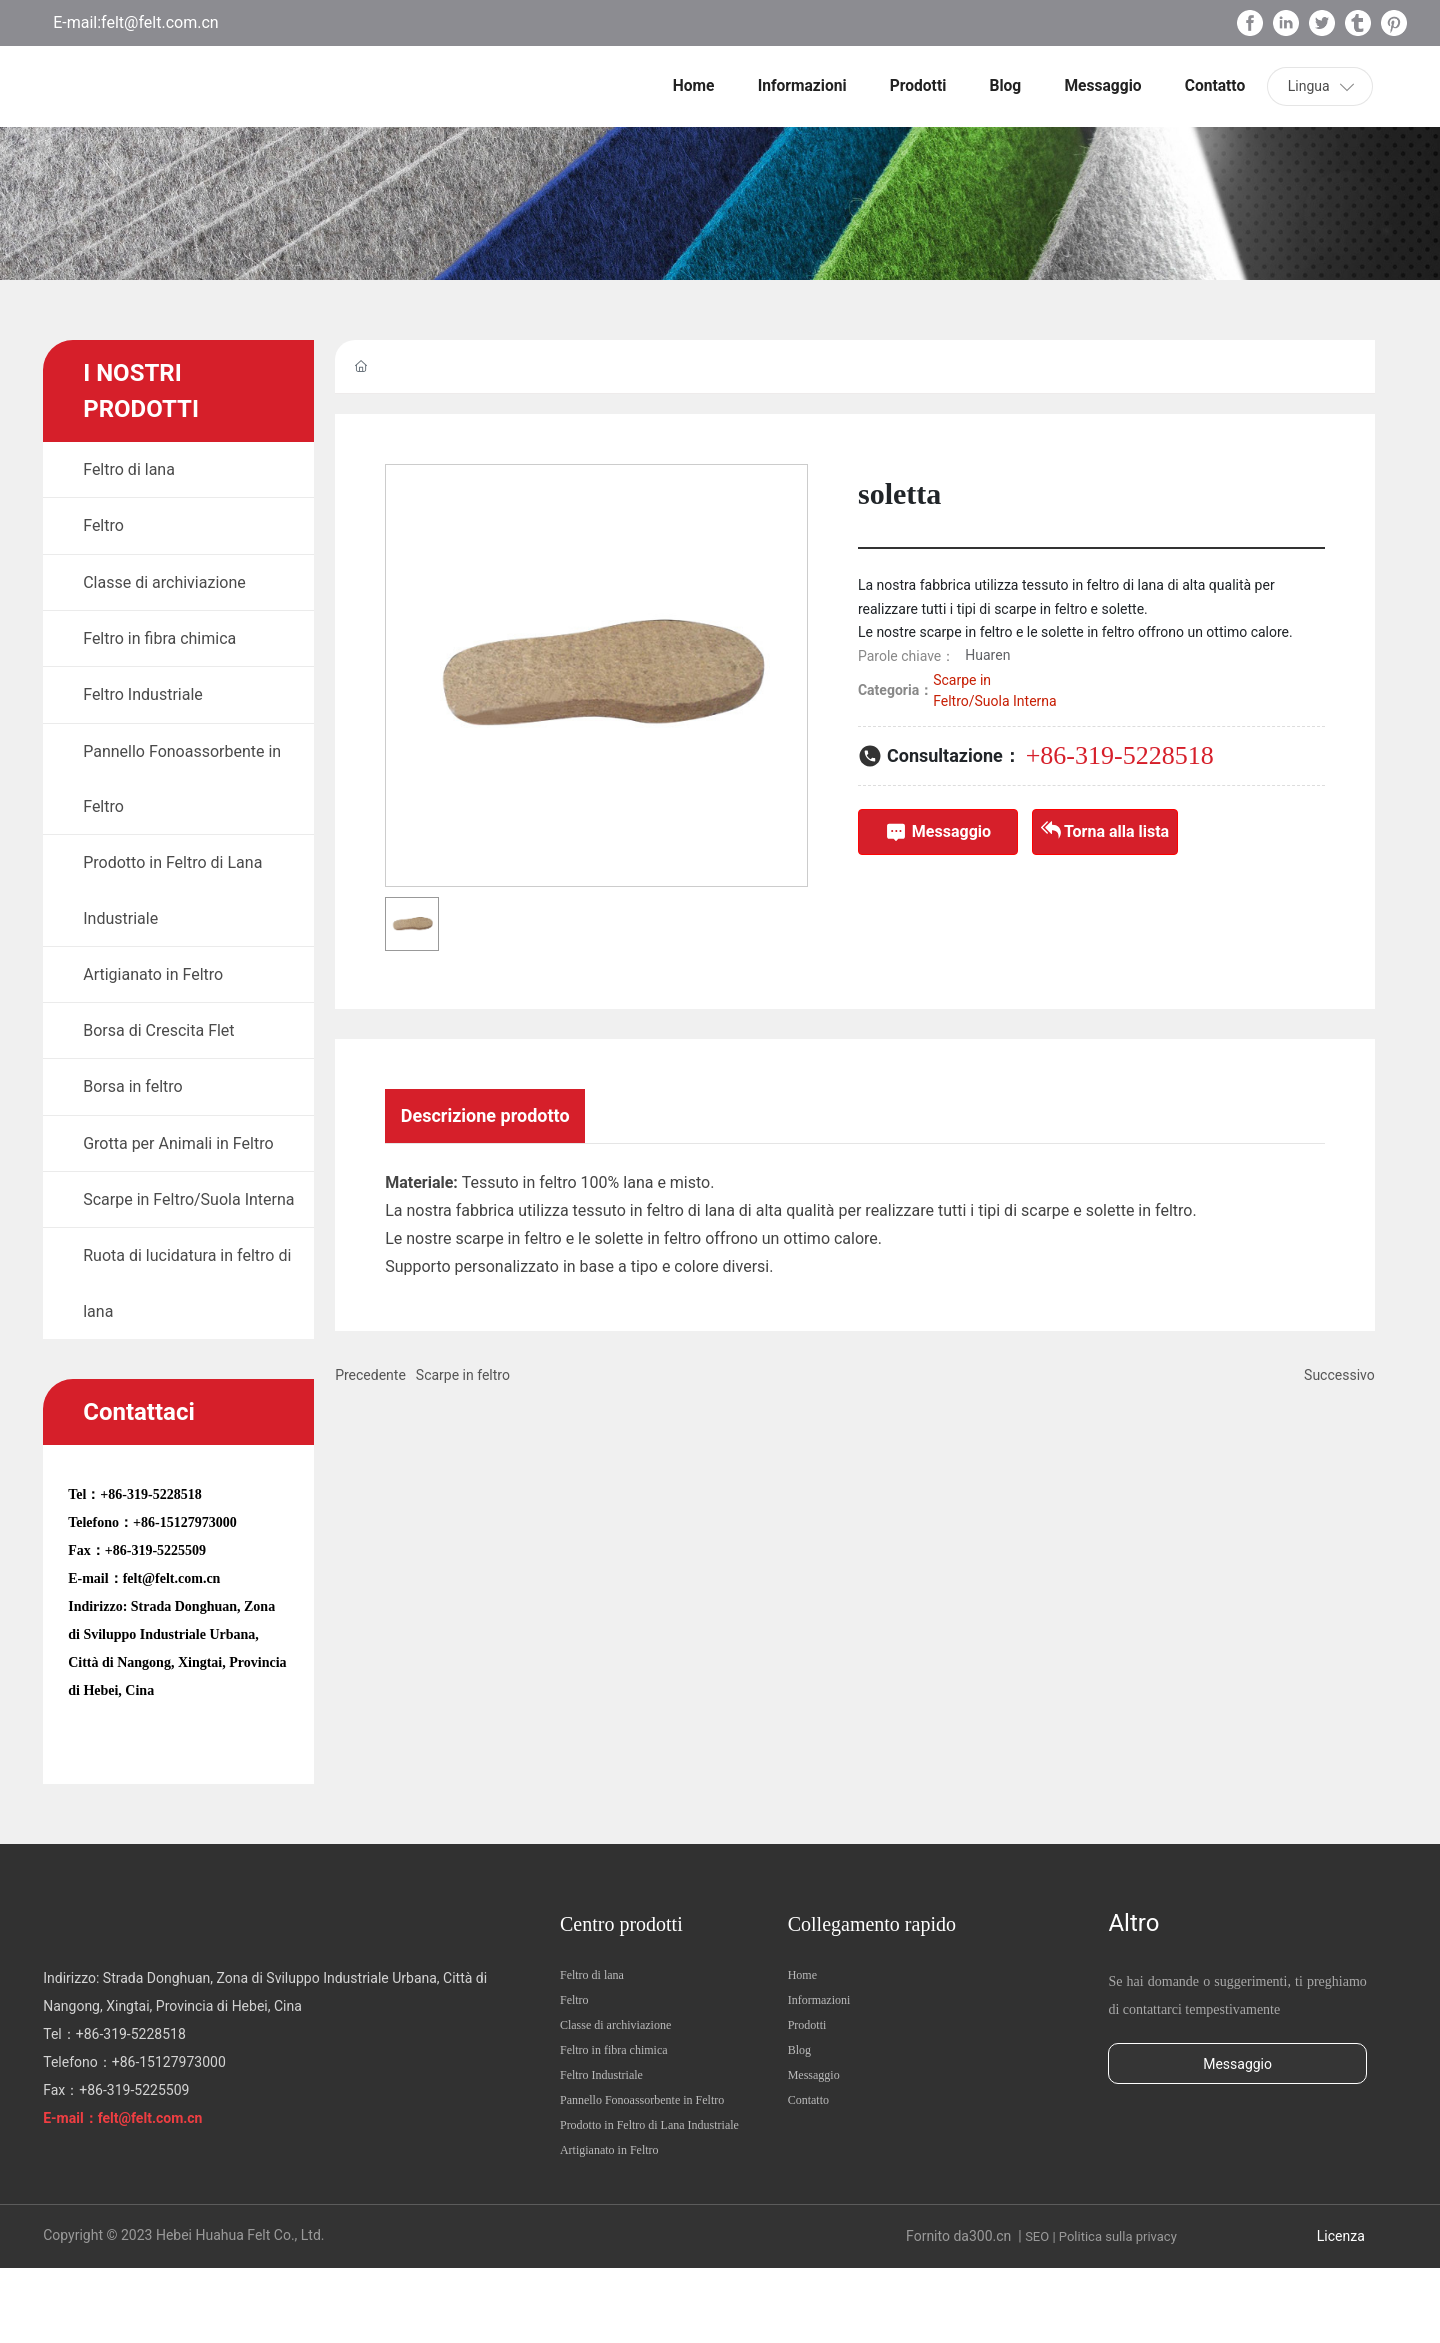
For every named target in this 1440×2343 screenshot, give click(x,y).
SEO (1037, 2311)
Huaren (987, 655)
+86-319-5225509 (155, 1625)
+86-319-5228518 (150, 1569)
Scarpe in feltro (463, 1380)
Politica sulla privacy (1118, 2311)
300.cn (990, 2311)
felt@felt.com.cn (160, 22)
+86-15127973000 (185, 1597)
